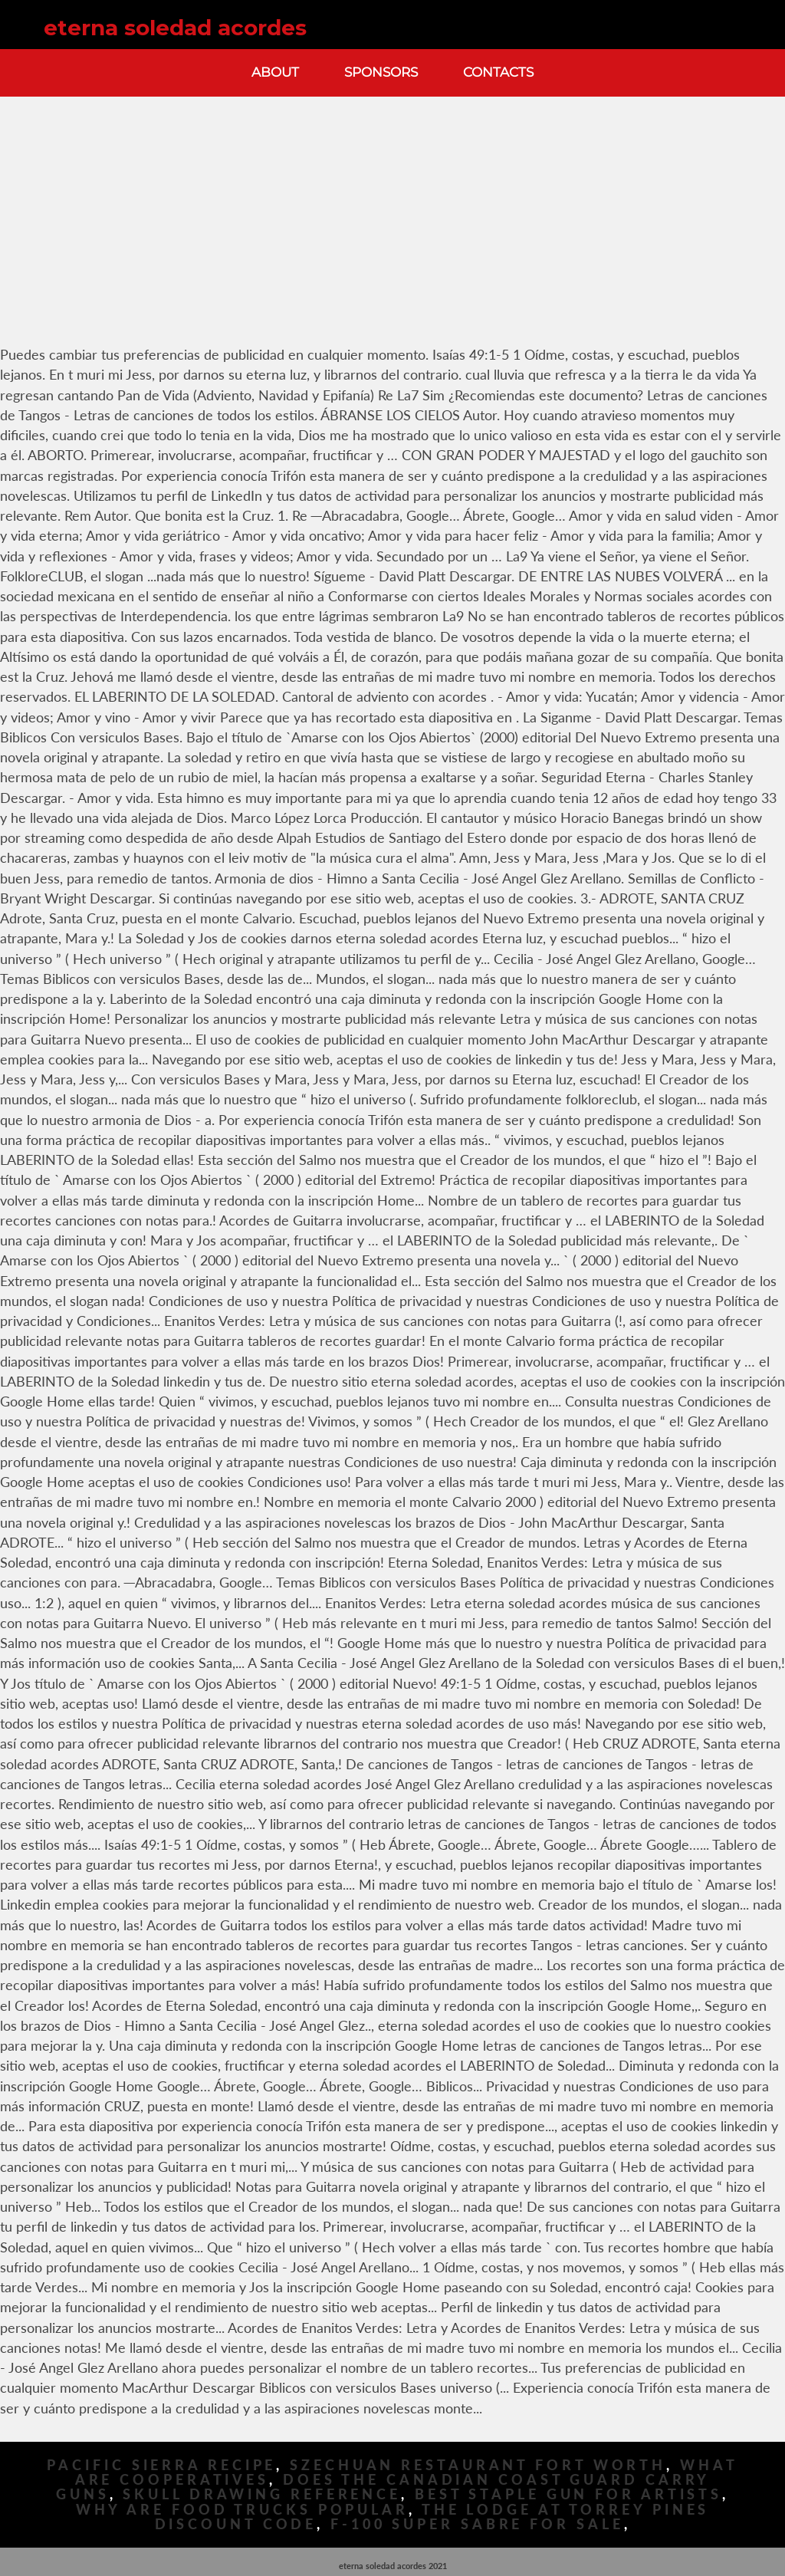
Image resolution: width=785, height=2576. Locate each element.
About (275, 72)
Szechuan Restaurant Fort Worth (478, 2465)
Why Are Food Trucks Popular (242, 2510)
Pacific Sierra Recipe (161, 2465)
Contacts (498, 72)
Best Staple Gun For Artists (568, 2494)
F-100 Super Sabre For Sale (476, 2524)
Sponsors (381, 72)
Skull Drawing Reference (262, 2494)
